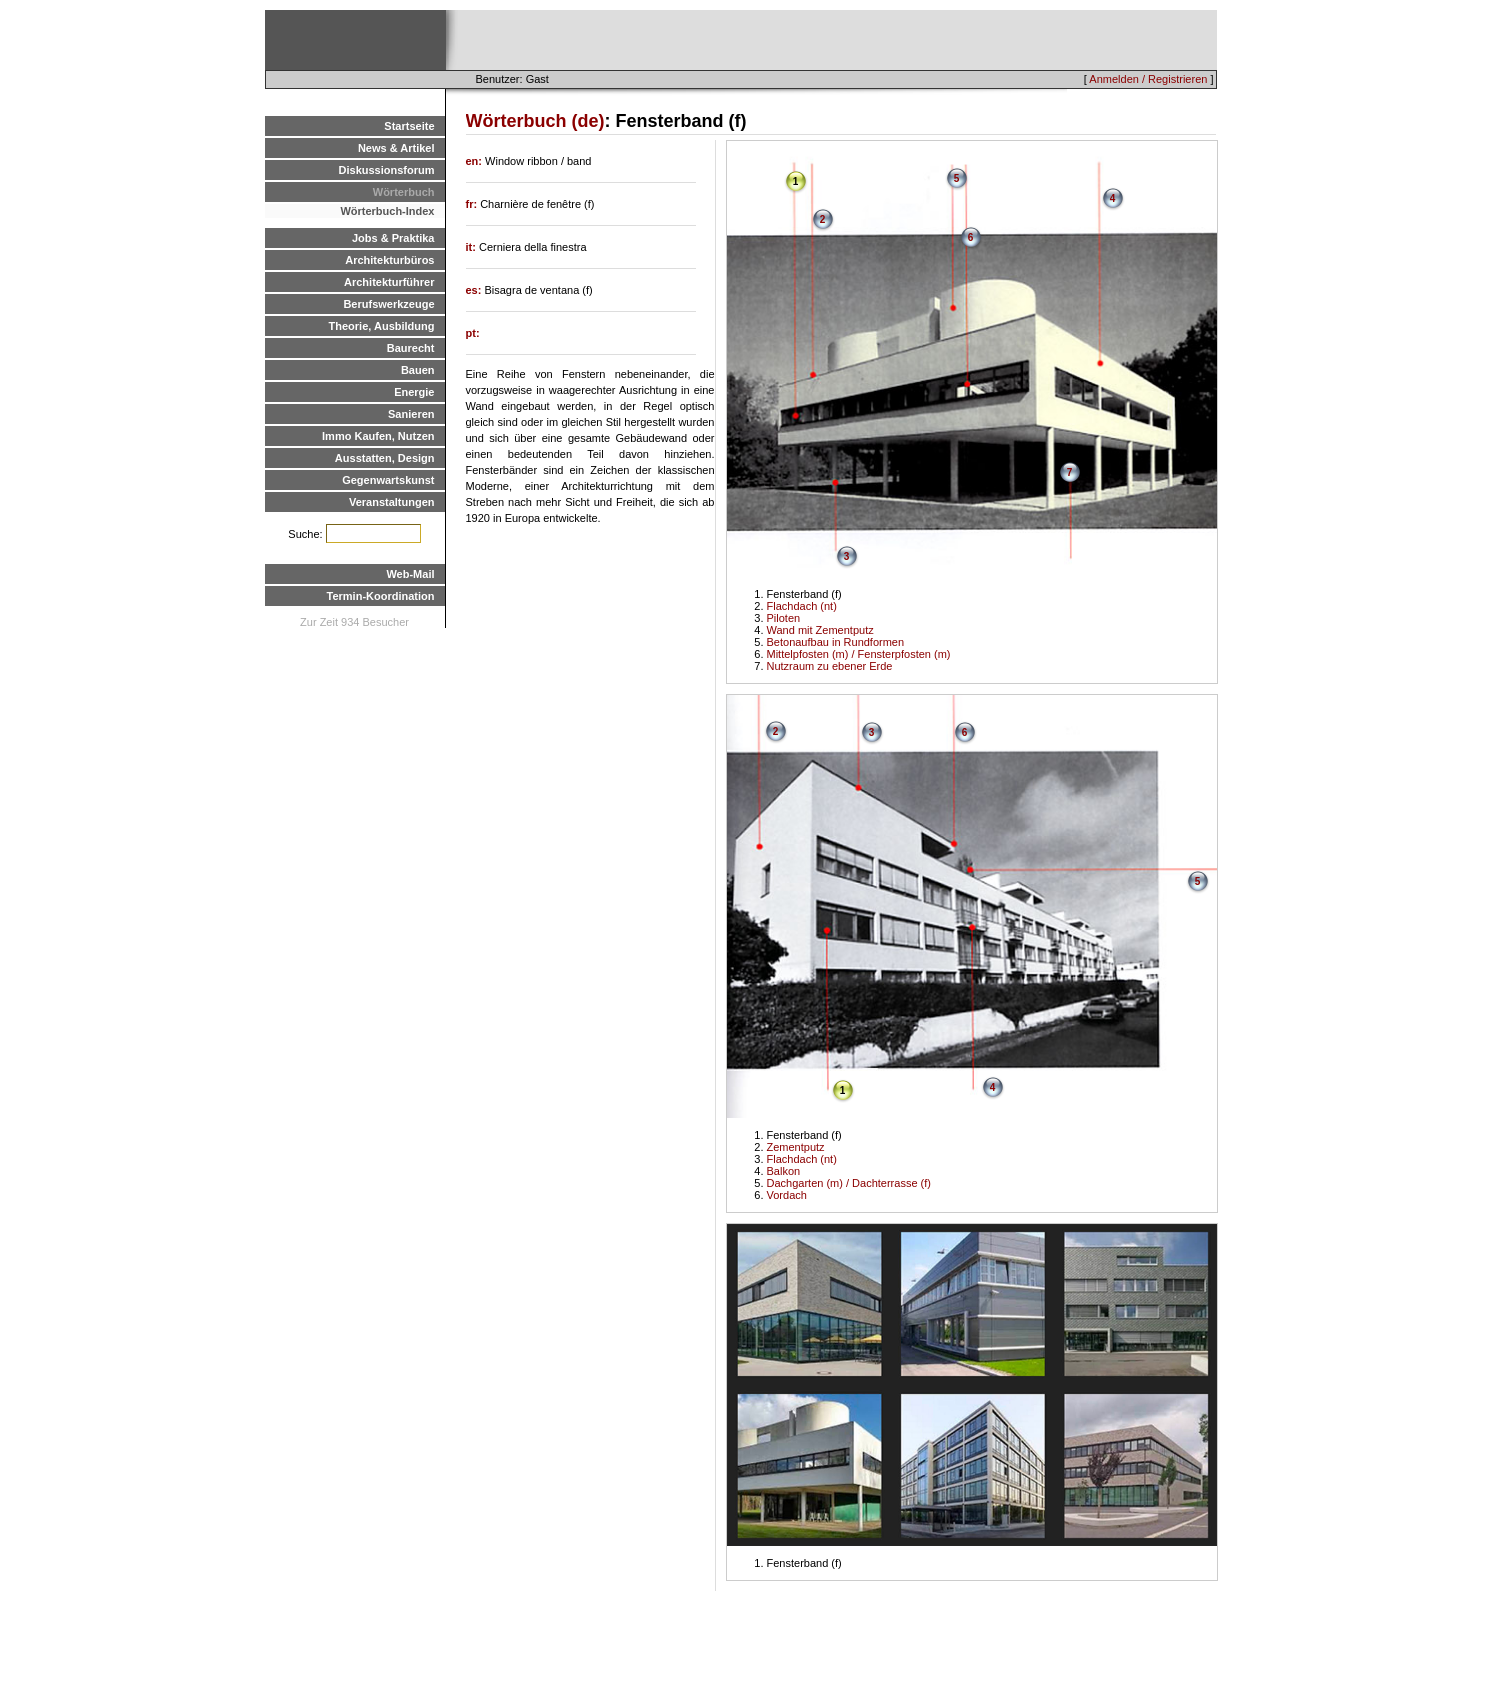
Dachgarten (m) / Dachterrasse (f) (849, 1183)
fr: (473, 204)
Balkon (784, 1171)
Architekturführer (389, 282)
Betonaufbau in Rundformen (836, 642)
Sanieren (411, 414)
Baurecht (411, 348)
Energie (414, 392)
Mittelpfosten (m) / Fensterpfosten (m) (859, 654)
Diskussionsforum (387, 170)
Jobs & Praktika (393, 238)
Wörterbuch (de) (535, 121)
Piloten (784, 618)
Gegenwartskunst (388, 480)
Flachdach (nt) (802, 606)
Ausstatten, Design (385, 458)
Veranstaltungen (392, 502)
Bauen (418, 370)
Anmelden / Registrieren (1148, 79)
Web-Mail (410, 574)
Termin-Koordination (381, 596)
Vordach (787, 1195)
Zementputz (796, 1147)
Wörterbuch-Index (387, 211)
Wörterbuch (404, 192)
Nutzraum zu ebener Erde (830, 666)
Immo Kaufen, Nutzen (378, 436)
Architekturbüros (389, 260)
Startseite (409, 126)
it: (472, 247)
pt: (473, 333)
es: (475, 290)
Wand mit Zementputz (820, 630)
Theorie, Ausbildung (382, 326)
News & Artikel (396, 148)
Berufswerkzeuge (388, 304)
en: (476, 161)
